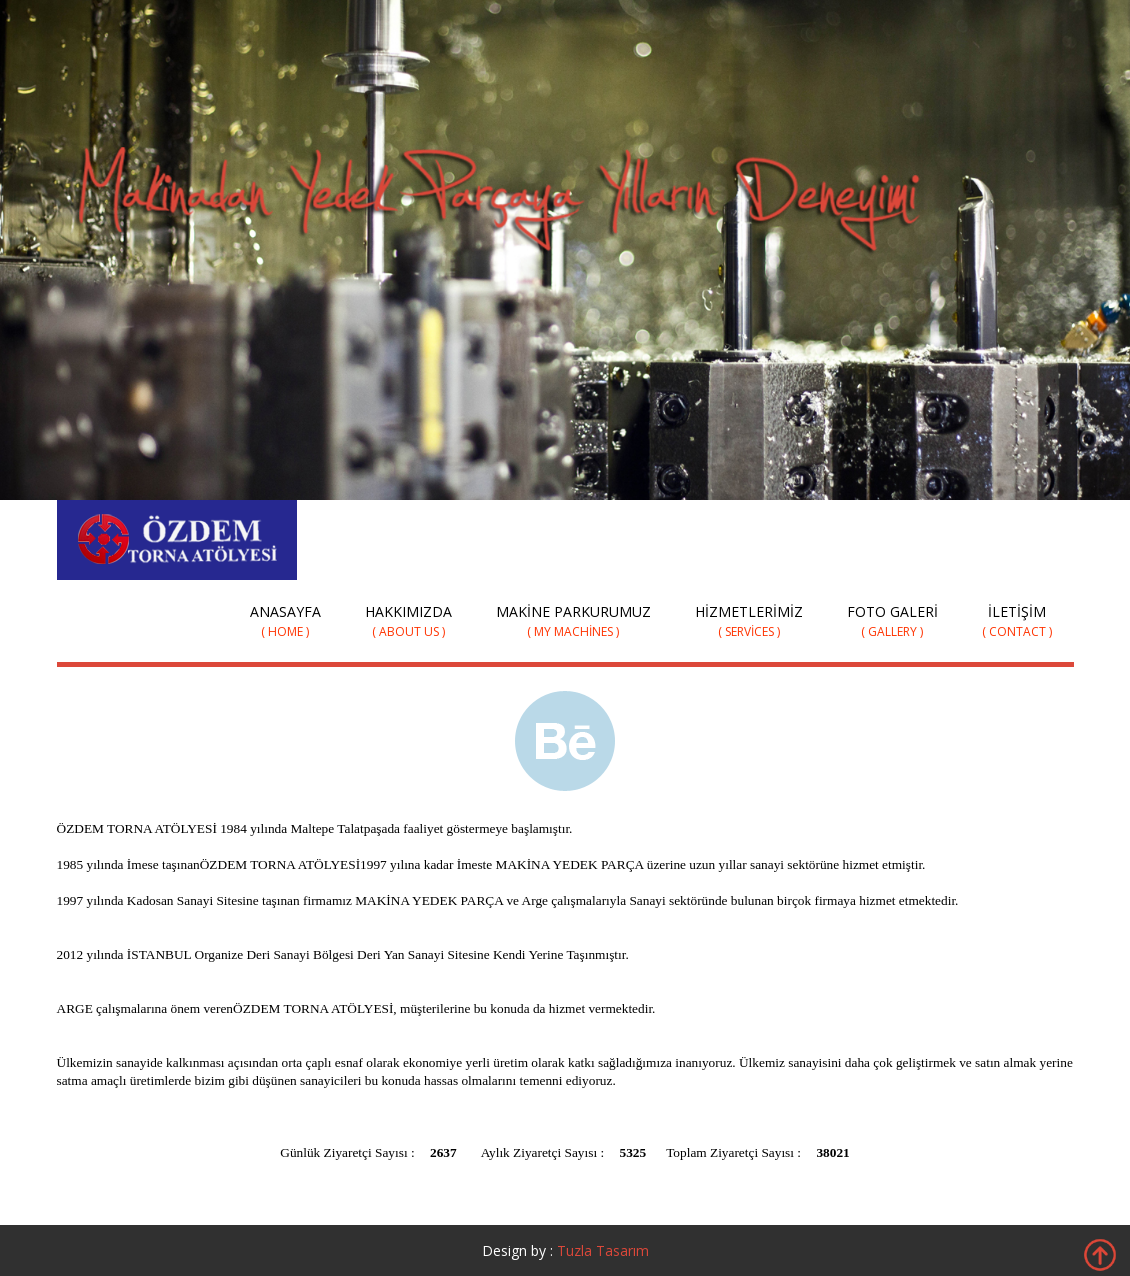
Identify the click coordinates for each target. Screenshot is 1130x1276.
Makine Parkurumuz (573, 621)
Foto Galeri (892, 621)
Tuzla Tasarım (603, 1250)
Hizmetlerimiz (749, 621)
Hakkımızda (408, 621)
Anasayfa (285, 621)
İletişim (1017, 621)
